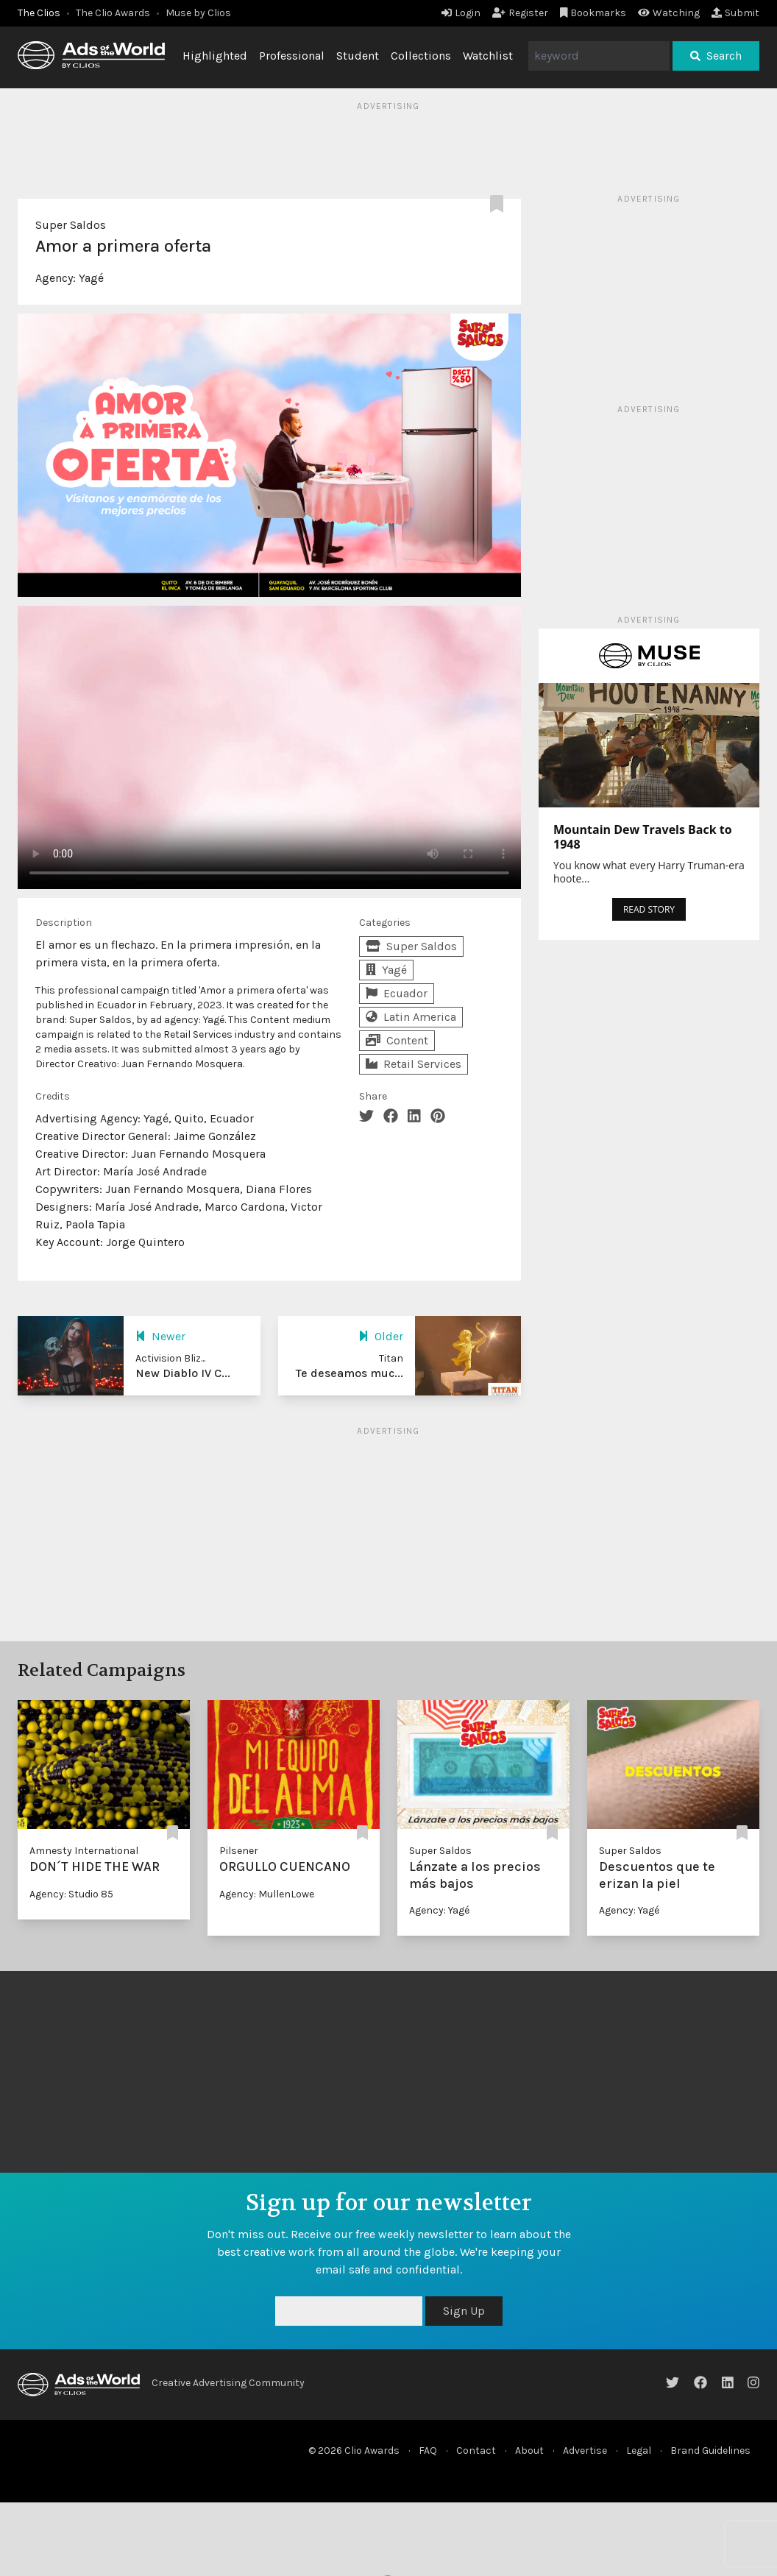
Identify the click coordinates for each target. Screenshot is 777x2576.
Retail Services (413, 1064)
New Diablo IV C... (182, 1373)
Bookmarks (593, 13)
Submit (735, 13)
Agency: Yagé (439, 1910)
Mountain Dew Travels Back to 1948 (642, 836)
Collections (421, 56)
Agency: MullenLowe (266, 1894)
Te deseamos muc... (349, 1373)
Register (520, 13)
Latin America (411, 1017)
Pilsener (238, 1850)
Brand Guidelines (710, 2450)
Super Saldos (70, 225)
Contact (476, 2450)
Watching (669, 13)
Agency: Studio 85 (71, 1894)
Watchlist (488, 56)
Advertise (585, 2450)
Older (380, 1336)
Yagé (91, 278)
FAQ (428, 2450)
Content (397, 1040)
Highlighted (214, 56)
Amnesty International (83, 1850)
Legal (638, 2450)
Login (460, 13)
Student (357, 56)
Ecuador (396, 993)
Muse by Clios (198, 13)
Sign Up (464, 2311)
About (529, 2450)
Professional (291, 56)
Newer (160, 1336)
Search (716, 56)
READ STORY (649, 909)
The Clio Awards (113, 13)
